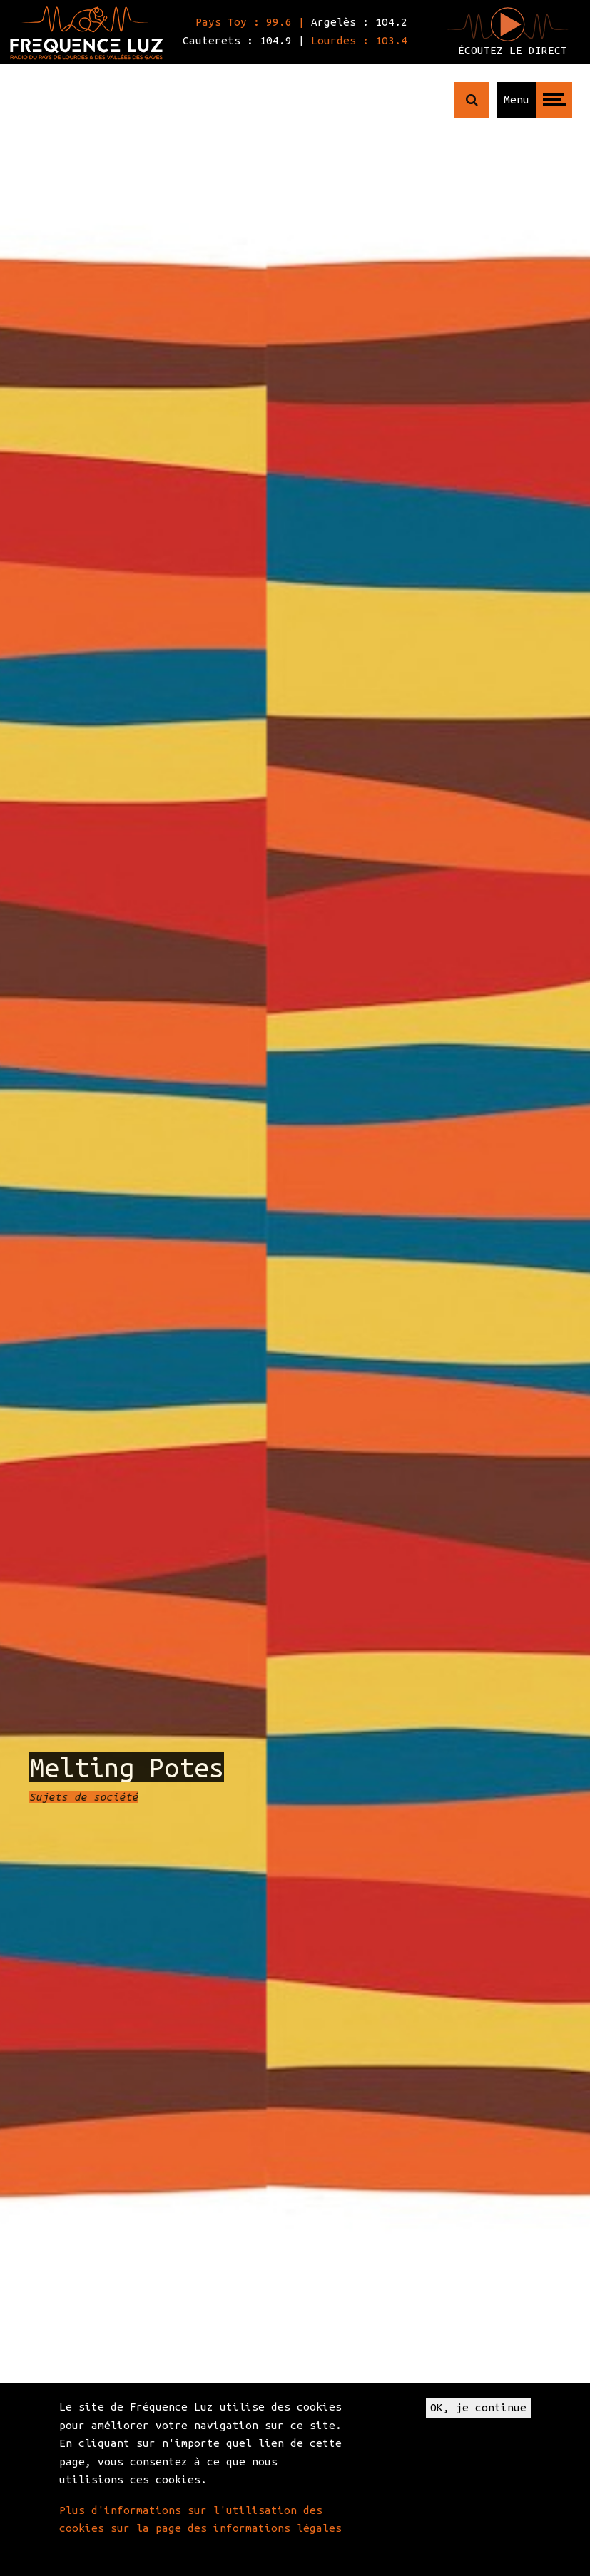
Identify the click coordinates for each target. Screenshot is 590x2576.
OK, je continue (478, 2407)
